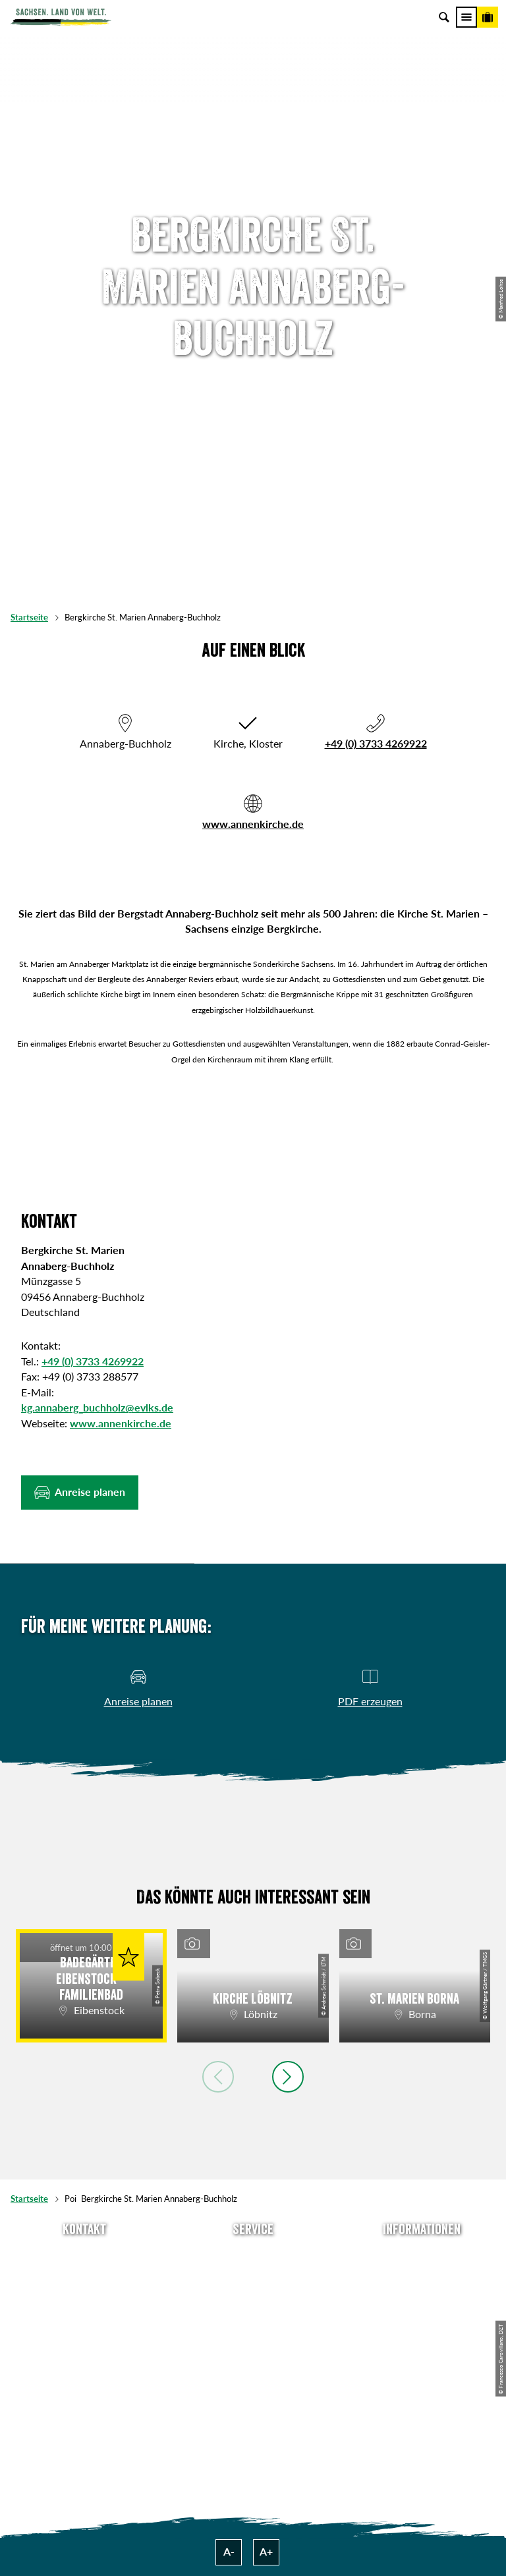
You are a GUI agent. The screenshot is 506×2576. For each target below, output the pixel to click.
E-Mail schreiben (84, 2276)
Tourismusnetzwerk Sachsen (422, 2338)
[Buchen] (487, 17)
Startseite (29, 617)
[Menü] (466, 17)
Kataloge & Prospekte (253, 2338)
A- (229, 2552)
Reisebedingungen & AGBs (421, 2359)
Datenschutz (421, 2317)
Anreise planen (253, 2256)
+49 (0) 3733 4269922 (376, 744)
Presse (253, 2297)
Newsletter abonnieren (253, 2276)
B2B (253, 2317)
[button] (79, 1492)
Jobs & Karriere (422, 2276)
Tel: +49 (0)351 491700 (84, 2256)
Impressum (421, 2297)
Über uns (422, 2256)
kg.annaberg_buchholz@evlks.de (97, 1407)
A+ (266, 2552)
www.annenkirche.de (253, 824)
